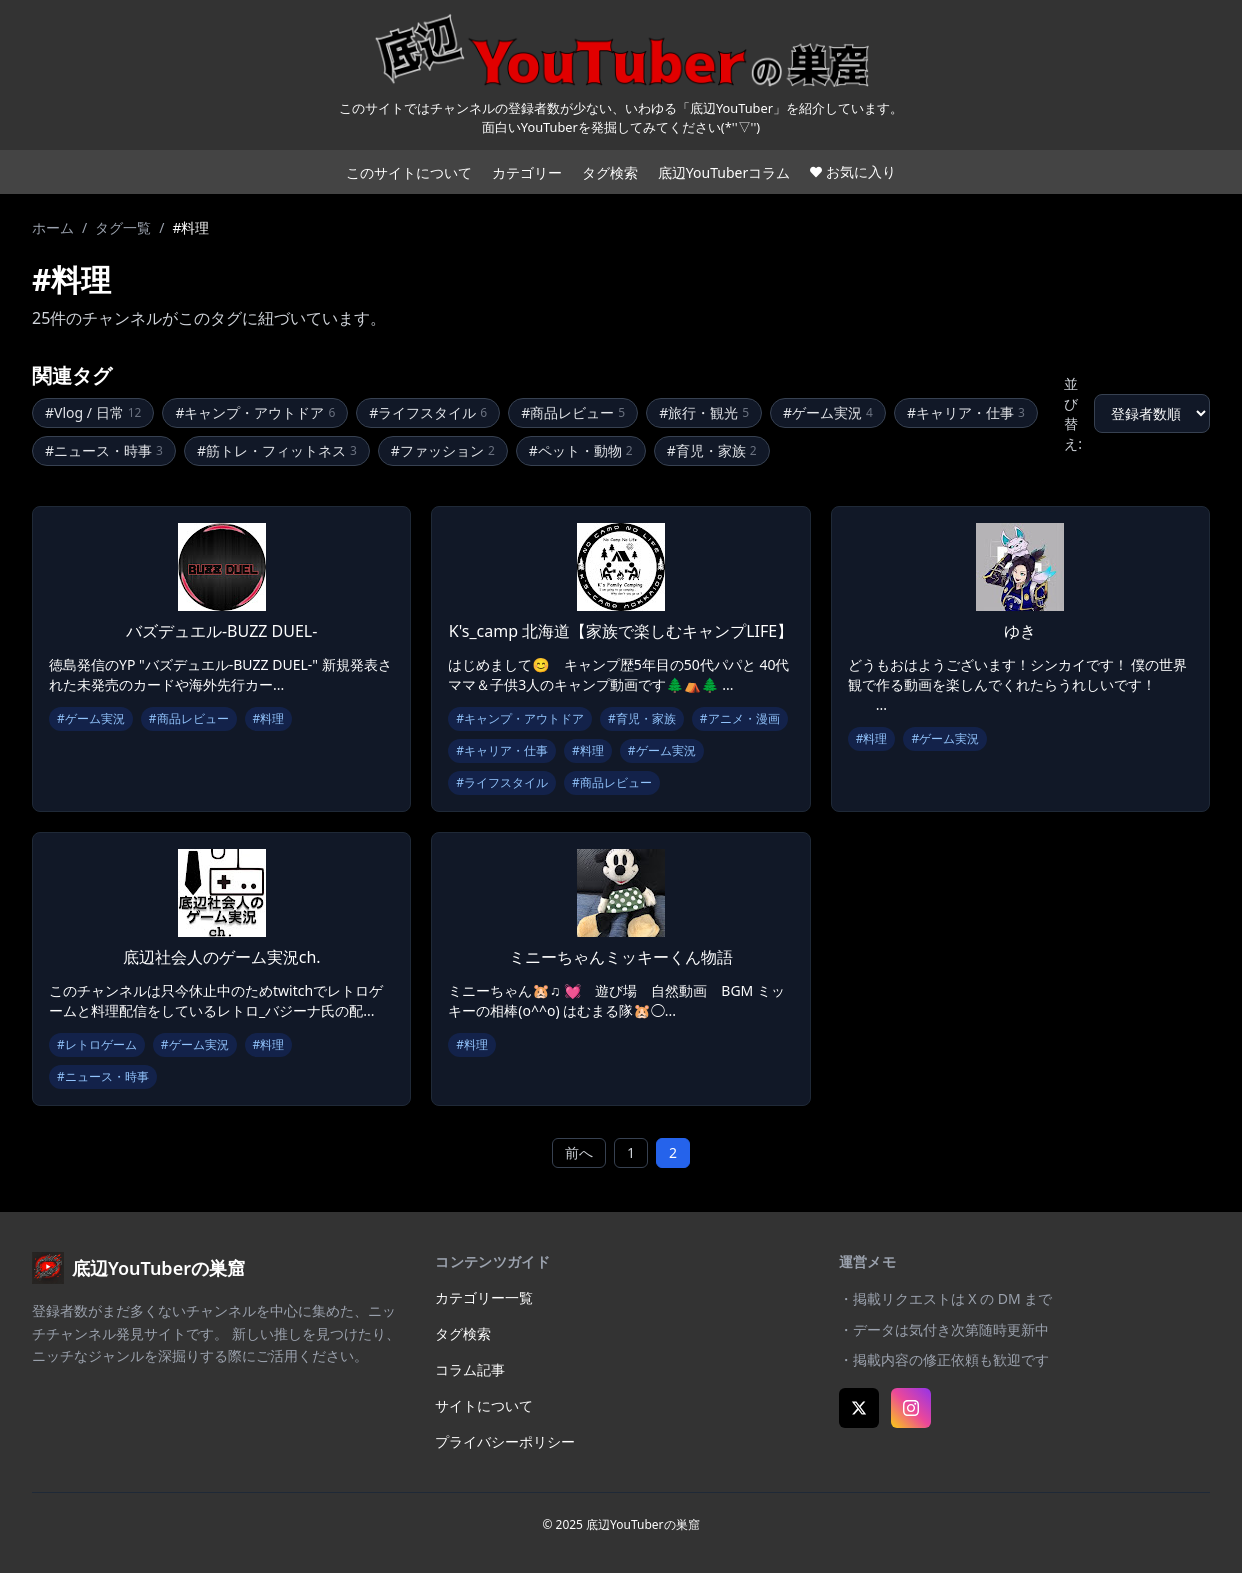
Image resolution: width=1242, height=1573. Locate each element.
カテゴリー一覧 (484, 1297)
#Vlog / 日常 (93, 412)
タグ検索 (610, 172)
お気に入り (853, 171)
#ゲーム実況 (828, 412)
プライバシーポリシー (505, 1441)
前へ (579, 1152)
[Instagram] (911, 1408)
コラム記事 (470, 1369)
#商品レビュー (573, 412)
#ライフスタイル (428, 412)
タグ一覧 (123, 227)
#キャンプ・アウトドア (255, 412)
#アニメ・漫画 (740, 718)
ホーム (53, 227)
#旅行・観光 (704, 412)
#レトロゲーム (97, 1044)
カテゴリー (527, 172)
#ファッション (443, 450)
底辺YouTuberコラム (724, 172)
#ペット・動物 (581, 450)
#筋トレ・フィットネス (277, 450)
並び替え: (1073, 413)
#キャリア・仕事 (966, 412)
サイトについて (484, 1405)
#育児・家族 (712, 450)
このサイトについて (409, 172)
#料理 (269, 718)
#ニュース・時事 (104, 450)
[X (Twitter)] (859, 1408)
